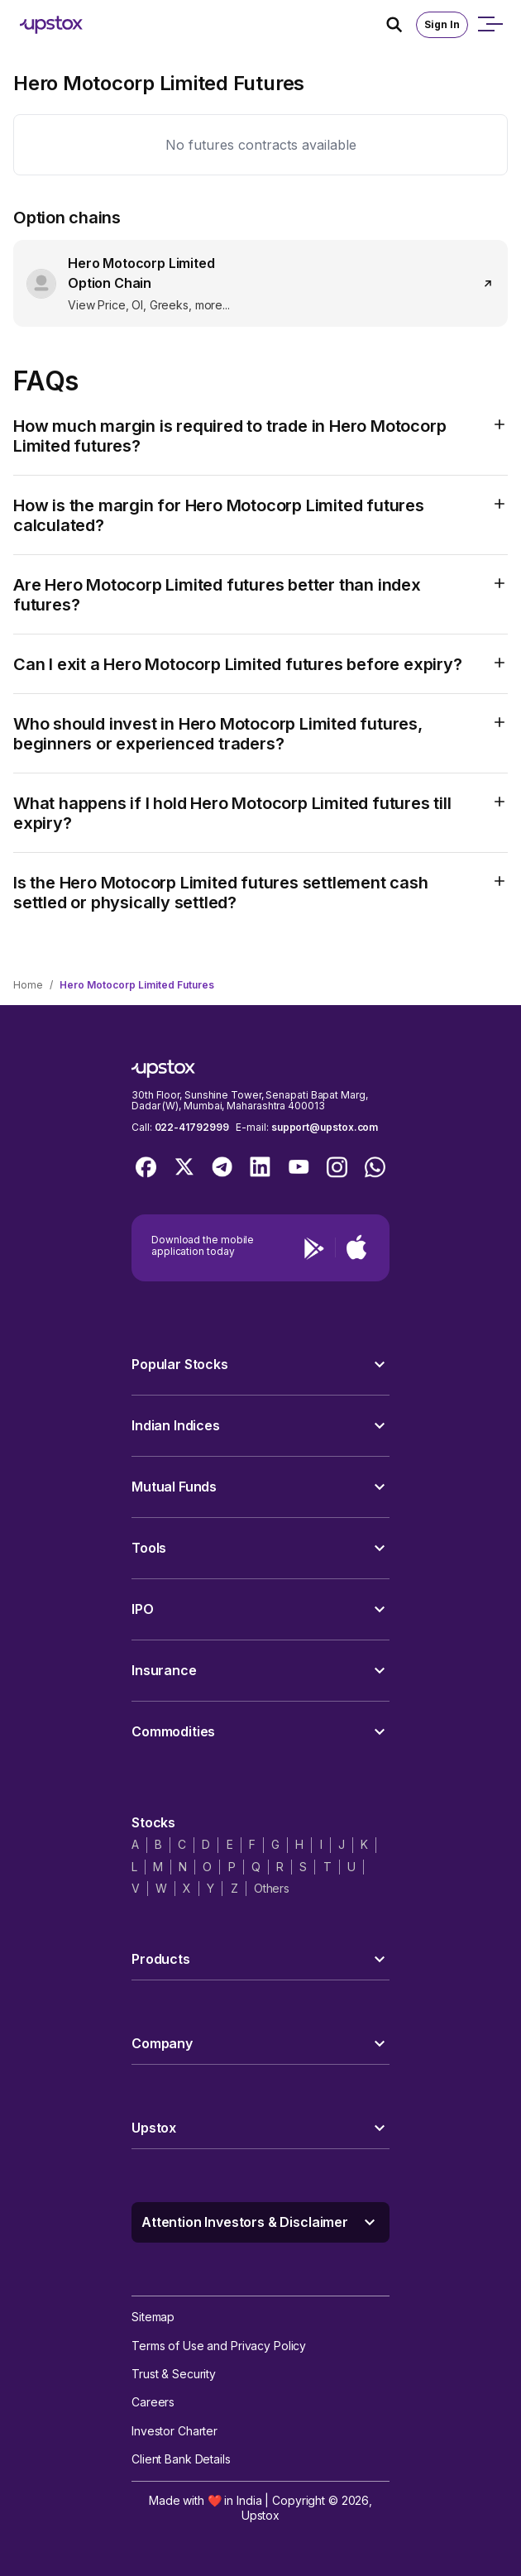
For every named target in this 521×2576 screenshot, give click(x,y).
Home (28, 985)
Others (271, 1888)
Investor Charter (174, 2431)
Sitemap (152, 2317)
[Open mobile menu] (489, 24)
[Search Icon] (401, 25)
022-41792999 (192, 1127)
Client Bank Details (181, 2459)
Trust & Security (173, 2374)
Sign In (442, 24)
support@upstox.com (324, 1127)
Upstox (260, 2515)
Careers (152, 2402)
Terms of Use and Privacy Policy (218, 2346)
